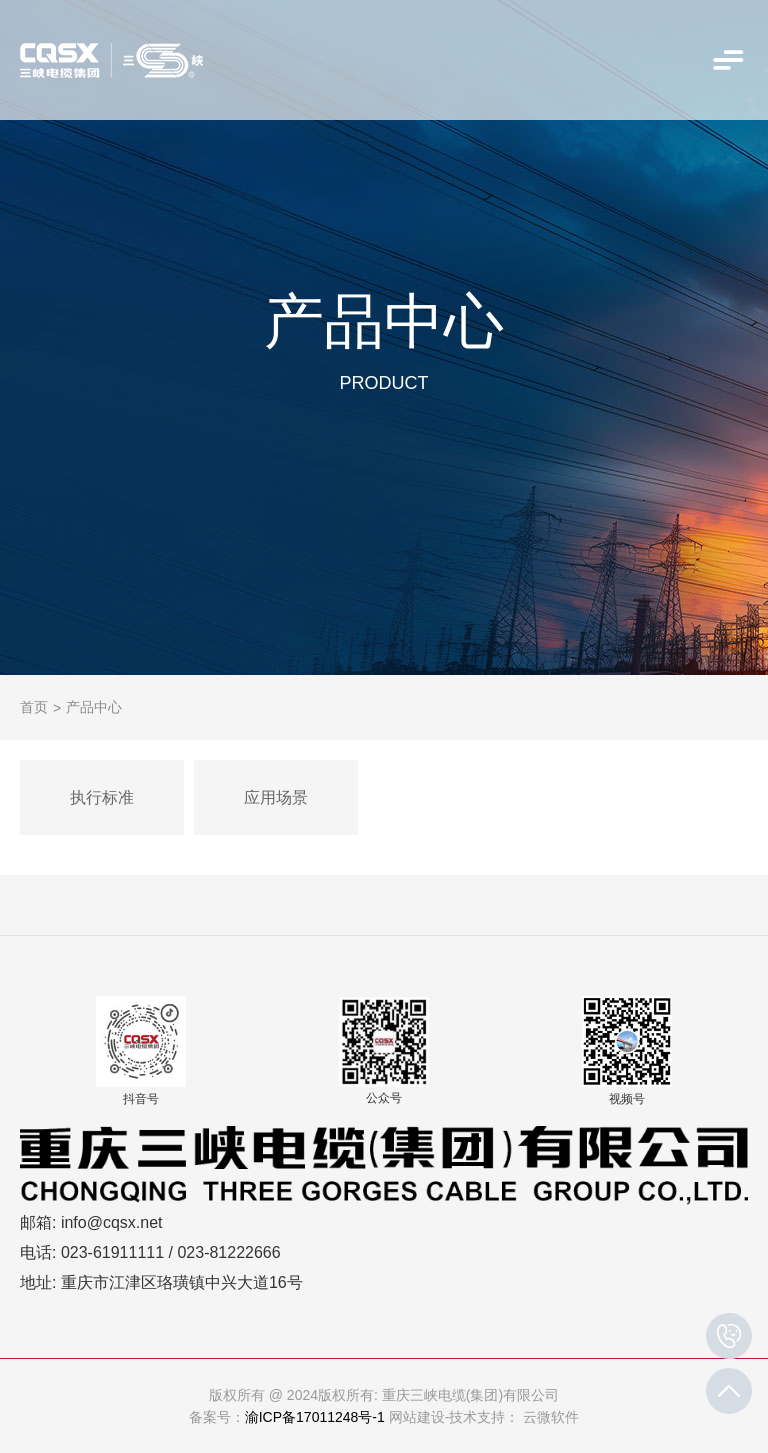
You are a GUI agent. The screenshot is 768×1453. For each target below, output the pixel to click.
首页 (34, 707)
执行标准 (102, 797)
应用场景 (276, 797)
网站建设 (417, 1417)
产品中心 (94, 707)
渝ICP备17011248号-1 (315, 1417)
